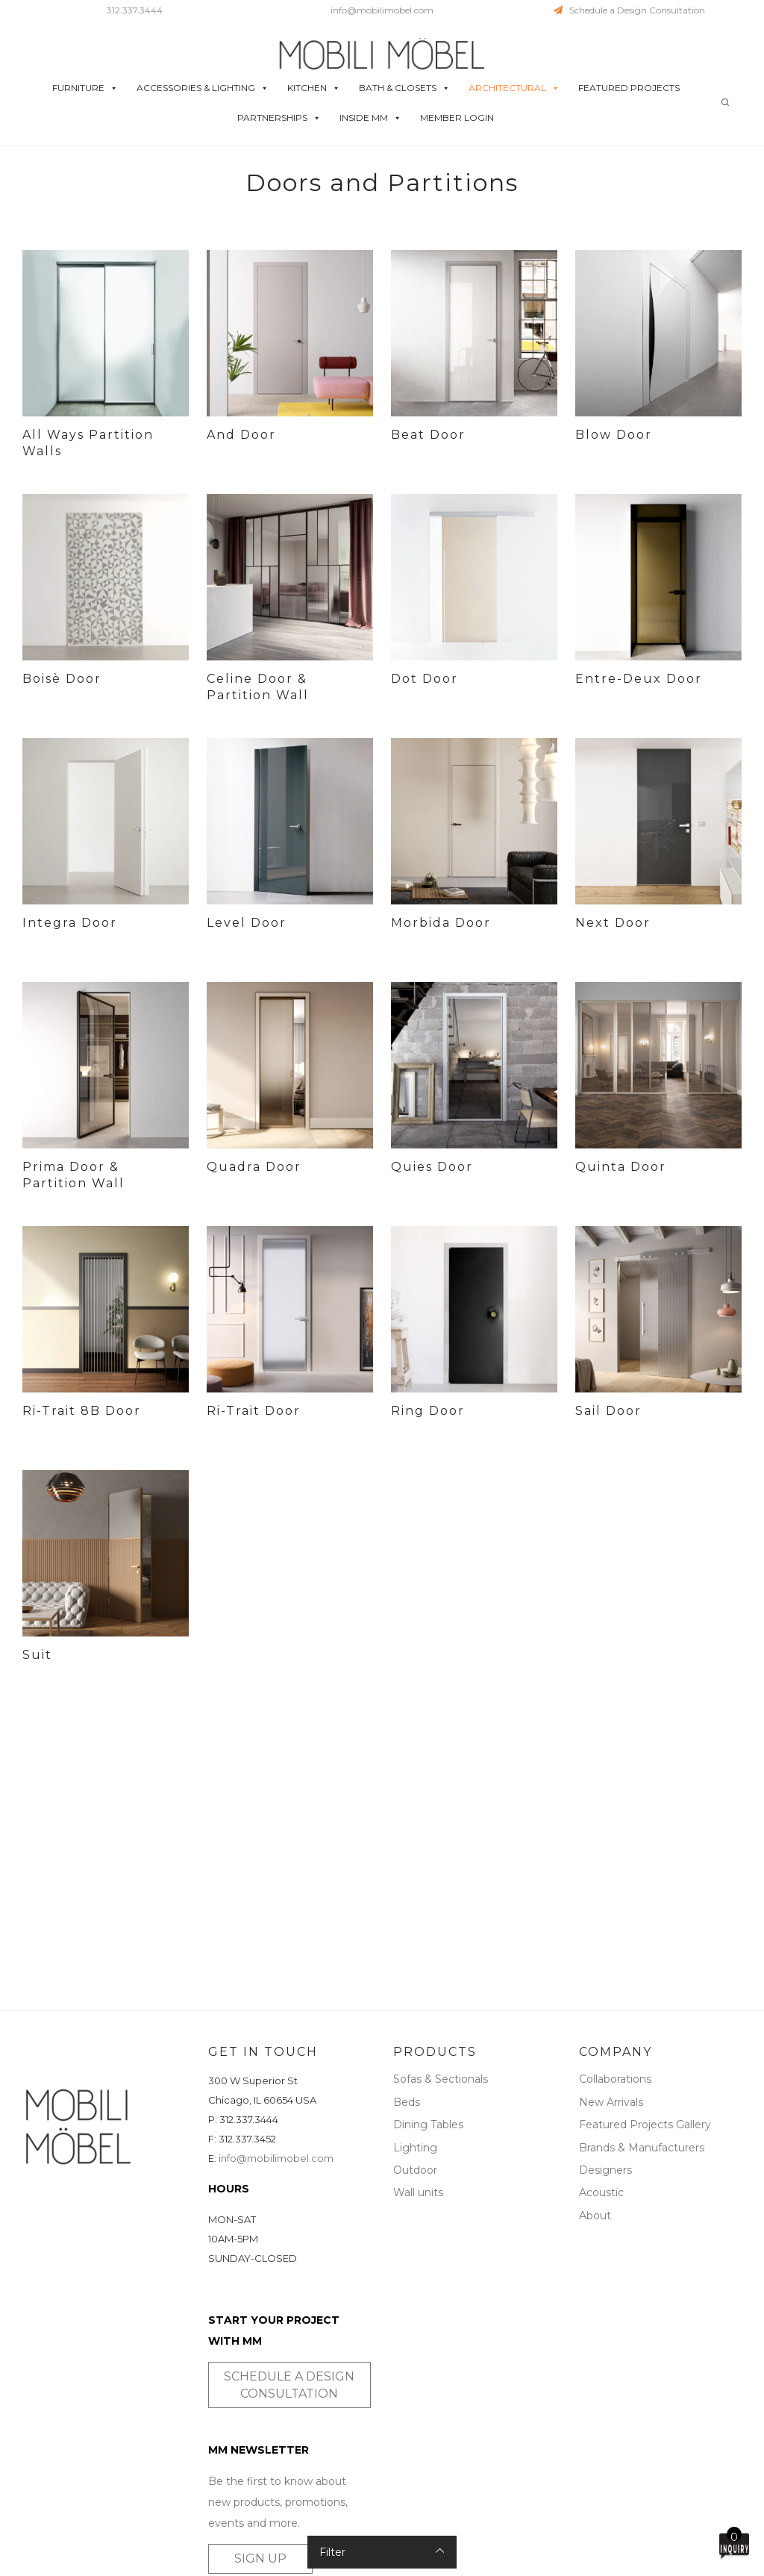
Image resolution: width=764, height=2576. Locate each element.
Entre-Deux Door (638, 679)
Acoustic (601, 2192)
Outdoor (415, 2170)
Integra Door (69, 923)
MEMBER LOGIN (457, 117)
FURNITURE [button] (85, 88)
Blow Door (613, 435)
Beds (406, 2102)
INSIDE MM (370, 118)
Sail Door (608, 1411)
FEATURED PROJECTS (629, 87)
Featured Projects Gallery (645, 2124)
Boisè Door (61, 679)
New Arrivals (611, 2102)
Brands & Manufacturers (641, 2147)
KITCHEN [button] (313, 88)
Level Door (246, 923)
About (595, 2215)
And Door (241, 435)
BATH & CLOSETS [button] (404, 88)
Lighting (415, 2147)
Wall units (418, 2192)
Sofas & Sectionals (440, 2079)
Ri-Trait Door (254, 1411)
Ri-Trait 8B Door (81, 1411)
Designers (605, 2170)
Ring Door (428, 1411)
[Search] (725, 102)
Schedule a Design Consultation (629, 10)
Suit (37, 1655)
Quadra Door (254, 1167)
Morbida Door (441, 923)
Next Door (613, 923)
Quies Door (432, 1167)
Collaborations (615, 2079)
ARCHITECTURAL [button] (514, 88)
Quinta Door (620, 1167)
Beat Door (428, 435)
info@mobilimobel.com (382, 10)
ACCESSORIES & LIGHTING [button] (203, 88)
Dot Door (424, 679)
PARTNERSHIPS (279, 118)
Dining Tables (428, 2124)
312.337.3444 (135, 10)
